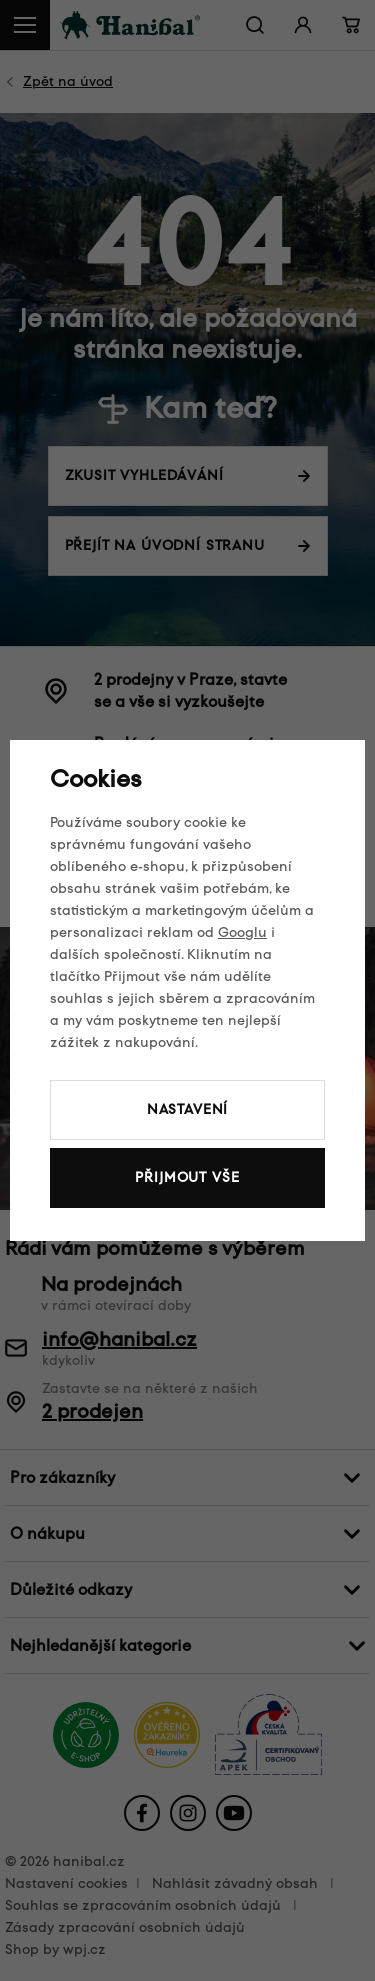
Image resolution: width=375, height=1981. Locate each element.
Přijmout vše (187, 1177)
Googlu (242, 932)
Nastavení (188, 1109)
